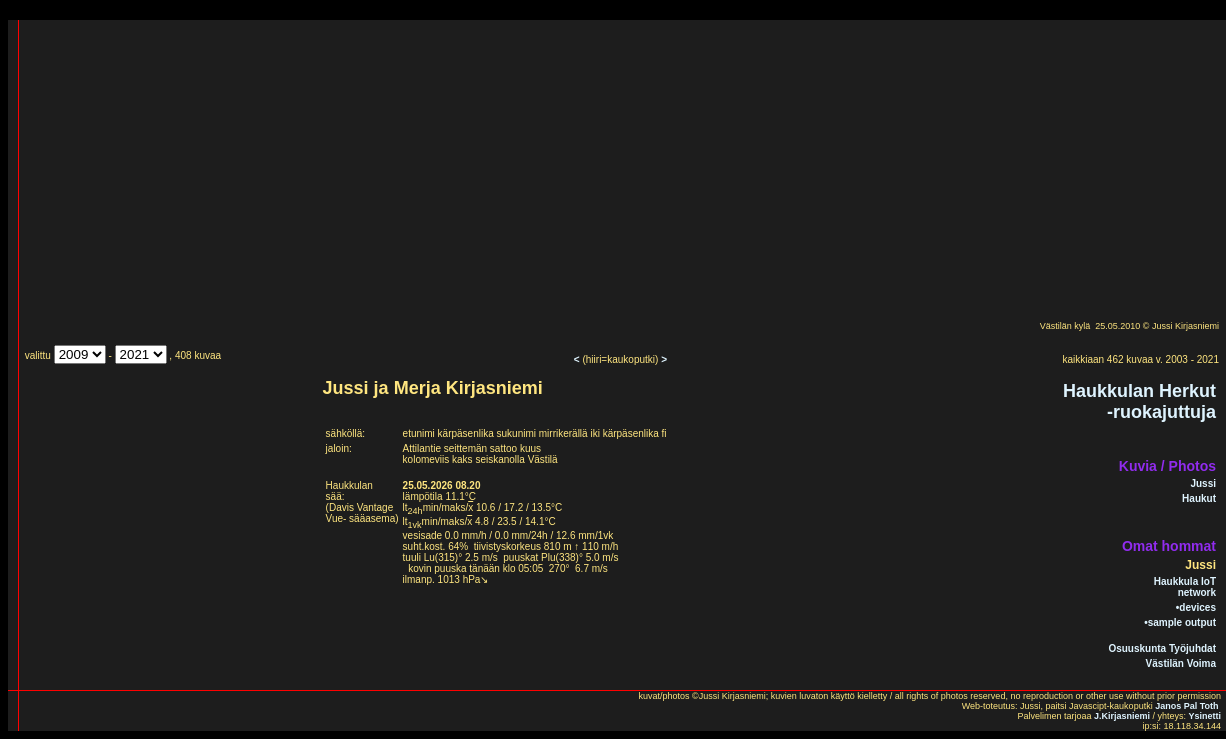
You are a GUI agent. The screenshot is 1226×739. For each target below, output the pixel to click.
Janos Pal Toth (1186, 706)
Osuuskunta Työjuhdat (1162, 648)
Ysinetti (1204, 716)
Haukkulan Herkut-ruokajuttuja (1139, 401)
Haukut (1199, 498)
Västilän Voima (1181, 663)
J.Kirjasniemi (1122, 716)
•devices (1196, 607)
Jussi (1203, 483)
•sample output (1180, 622)
